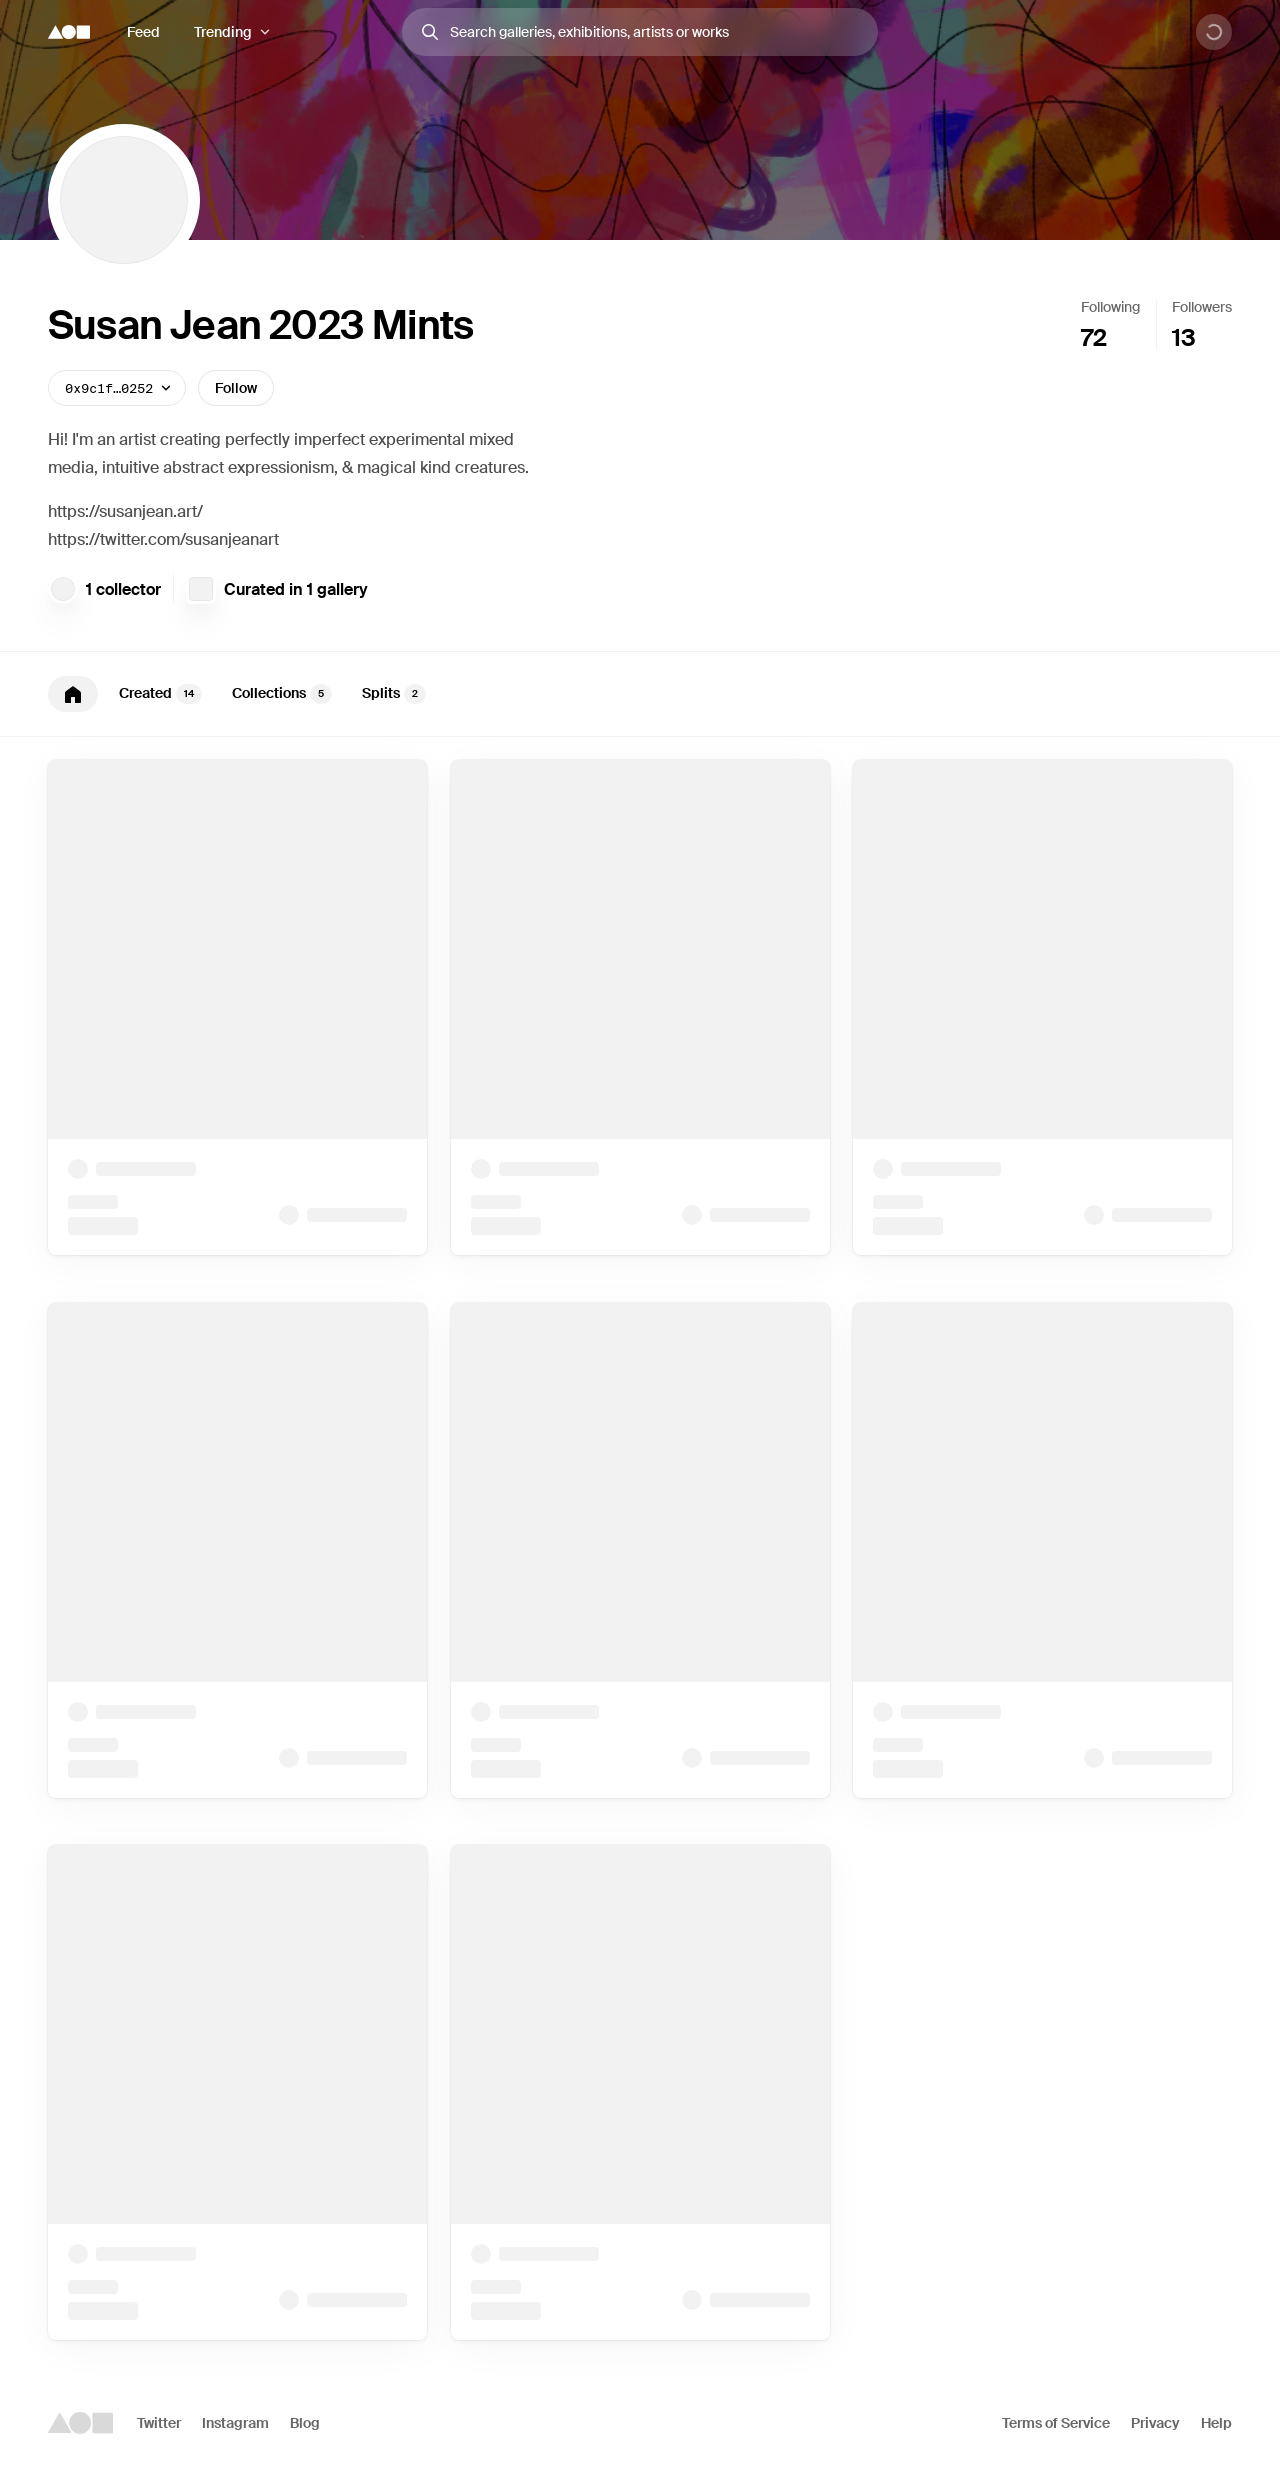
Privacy (1155, 2423)
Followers (1202, 307)
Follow (236, 388)
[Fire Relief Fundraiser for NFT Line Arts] (201, 589)
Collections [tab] (282, 694)
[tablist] (640, 694)
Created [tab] (160, 694)
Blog (305, 2423)
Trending (223, 32)
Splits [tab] (394, 694)
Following (1110, 307)
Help (1216, 2423)
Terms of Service (1056, 2423)
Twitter (159, 2423)
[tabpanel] (640, 1550)
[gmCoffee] (63, 589)
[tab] (73, 694)
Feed (143, 32)
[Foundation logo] (69, 32)
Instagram (235, 2423)
